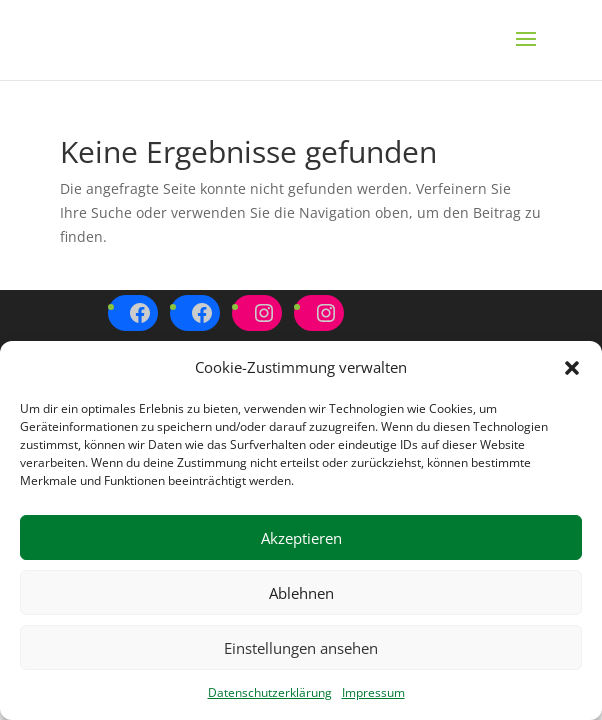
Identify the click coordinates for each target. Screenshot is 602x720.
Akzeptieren (301, 538)
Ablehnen (301, 593)
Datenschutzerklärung (270, 692)
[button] (572, 368)
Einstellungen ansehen (301, 648)
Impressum (373, 692)
